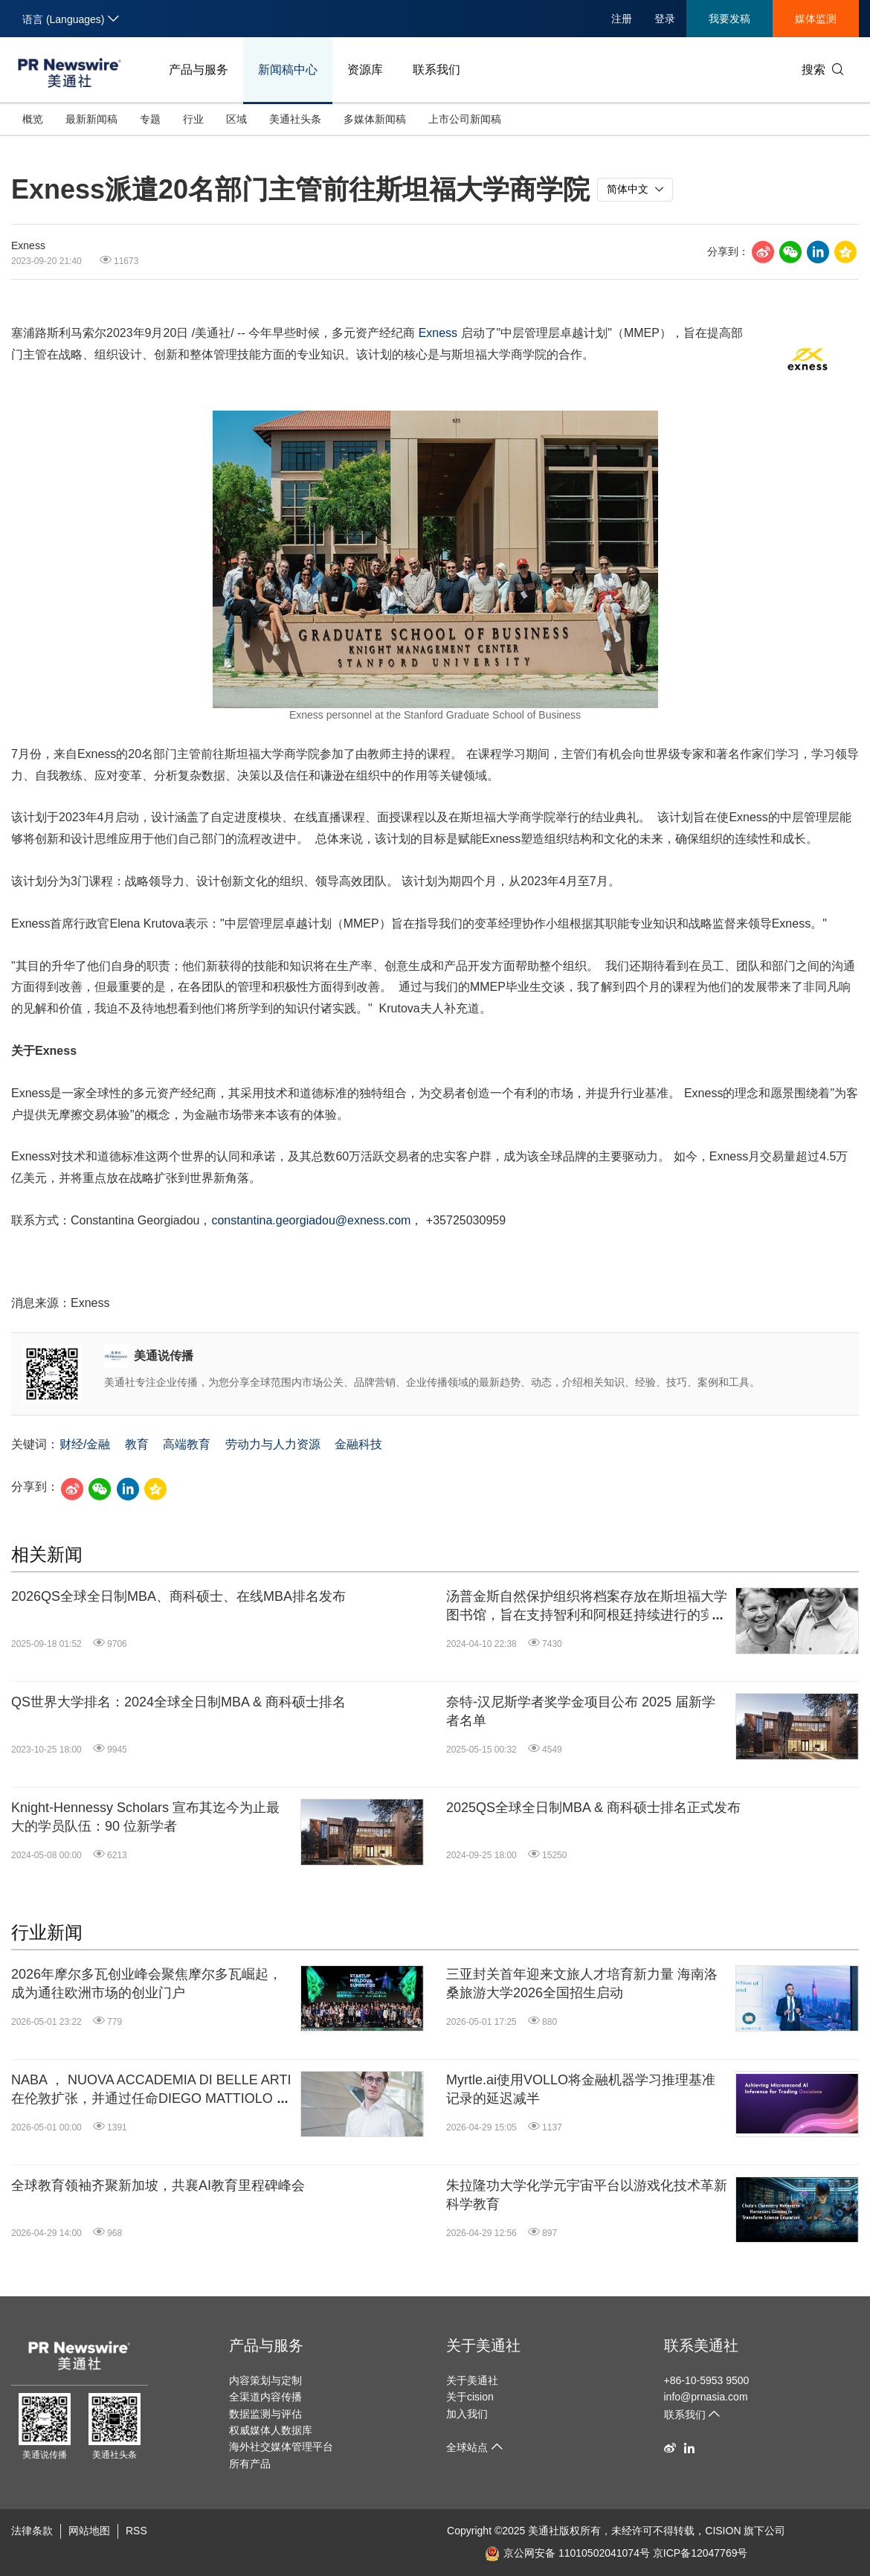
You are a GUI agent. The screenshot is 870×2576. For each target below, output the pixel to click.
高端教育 (186, 1444)
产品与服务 (198, 69)
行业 (193, 119)
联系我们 (436, 69)
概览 (32, 119)
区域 (236, 119)
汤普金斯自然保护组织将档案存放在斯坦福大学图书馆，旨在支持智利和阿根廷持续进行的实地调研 (586, 1607)
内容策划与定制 (265, 2380)
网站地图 (89, 2531)
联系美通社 (701, 2345)
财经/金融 (84, 1444)
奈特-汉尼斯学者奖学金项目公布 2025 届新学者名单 (580, 1711)
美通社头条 (295, 119)
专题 (150, 119)
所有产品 (250, 2464)
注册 (621, 19)
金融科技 (358, 1444)
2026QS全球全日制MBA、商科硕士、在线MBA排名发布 (178, 1596)
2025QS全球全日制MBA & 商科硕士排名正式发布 (593, 1807)
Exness (438, 333)
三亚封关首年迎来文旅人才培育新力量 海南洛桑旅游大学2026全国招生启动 (582, 1983)
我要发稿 (729, 19)
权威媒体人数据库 (270, 2430)
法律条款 (32, 2531)
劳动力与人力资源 (272, 1444)
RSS (136, 2531)
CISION (723, 2531)
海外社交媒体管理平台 (281, 2447)
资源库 (365, 69)
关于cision (470, 2397)
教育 (137, 1444)
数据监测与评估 (265, 2414)
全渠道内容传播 (265, 2397)
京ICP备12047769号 (700, 2553)
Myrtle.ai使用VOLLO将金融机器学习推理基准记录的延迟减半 (580, 2089)
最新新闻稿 (91, 119)
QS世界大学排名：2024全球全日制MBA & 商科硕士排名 (178, 1702)
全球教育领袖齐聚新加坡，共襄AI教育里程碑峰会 (158, 2185)
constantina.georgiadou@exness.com (310, 1220)
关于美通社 (483, 2345)
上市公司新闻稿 (464, 119)
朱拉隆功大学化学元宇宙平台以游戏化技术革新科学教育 (586, 2195)
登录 (664, 19)
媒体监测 (816, 19)
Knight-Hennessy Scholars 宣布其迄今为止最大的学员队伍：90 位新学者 (145, 1817)
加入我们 (467, 2414)
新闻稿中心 (288, 69)
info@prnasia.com (706, 2397)
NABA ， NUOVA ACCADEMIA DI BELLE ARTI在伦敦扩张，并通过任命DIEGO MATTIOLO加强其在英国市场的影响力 (151, 2090)
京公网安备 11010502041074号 (567, 2553)
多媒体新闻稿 (375, 119)
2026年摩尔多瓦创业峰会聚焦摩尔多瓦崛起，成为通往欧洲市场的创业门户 (146, 1983)
